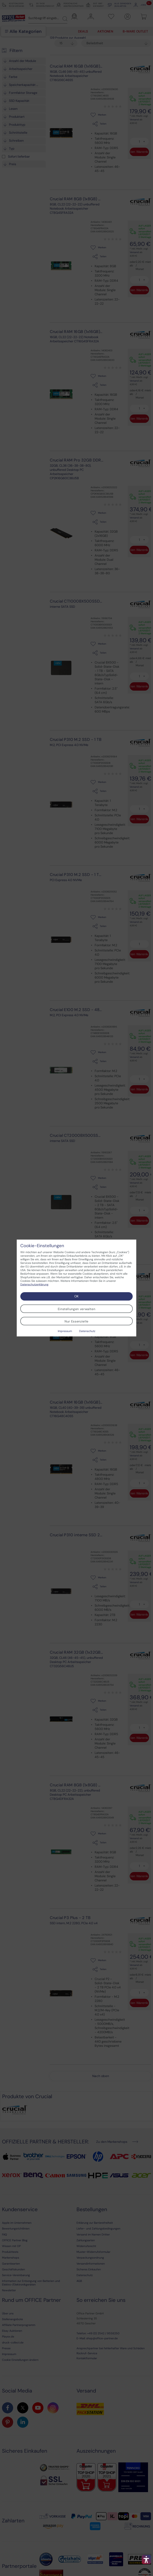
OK (76, 1296)
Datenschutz (87, 1331)
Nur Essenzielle (76, 1321)
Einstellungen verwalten (76, 1309)
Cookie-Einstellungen (42, 1245)
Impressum (65, 1331)
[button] (146, 2559)
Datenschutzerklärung (34, 1284)
